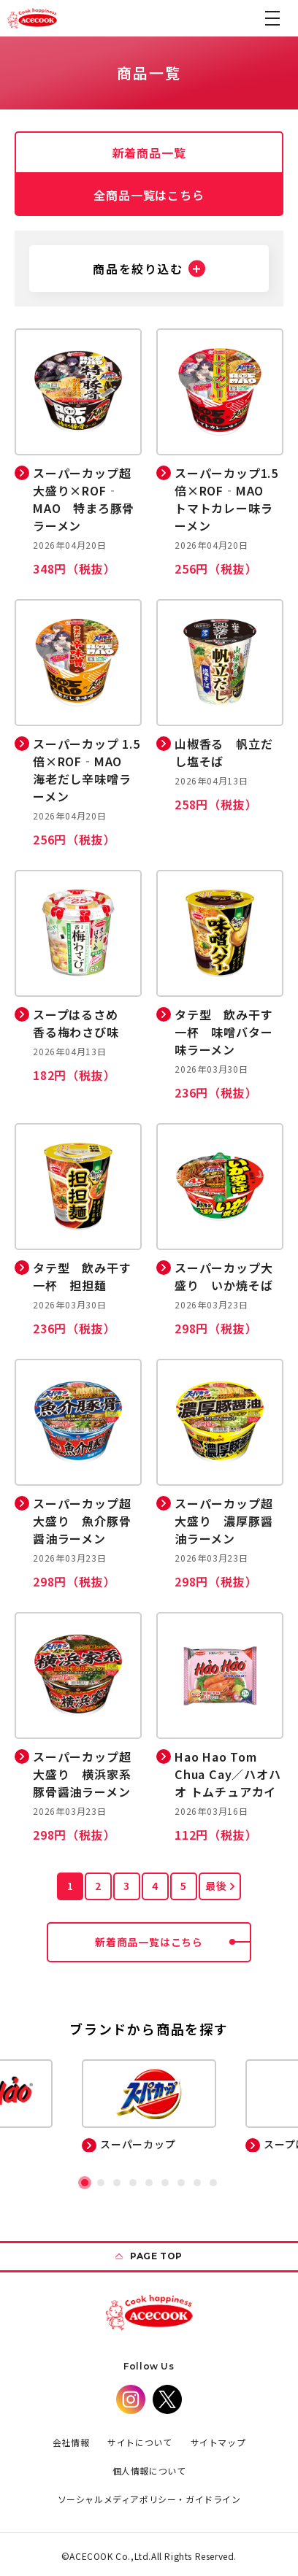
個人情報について (149, 2470)
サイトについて (139, 2442)
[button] (272, 18)
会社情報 (71, 2442)
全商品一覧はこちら (148, 195)
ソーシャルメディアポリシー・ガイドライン (149, 2499)
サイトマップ (218, 2442)
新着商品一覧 (149, 152)
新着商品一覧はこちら (173, 1942)
